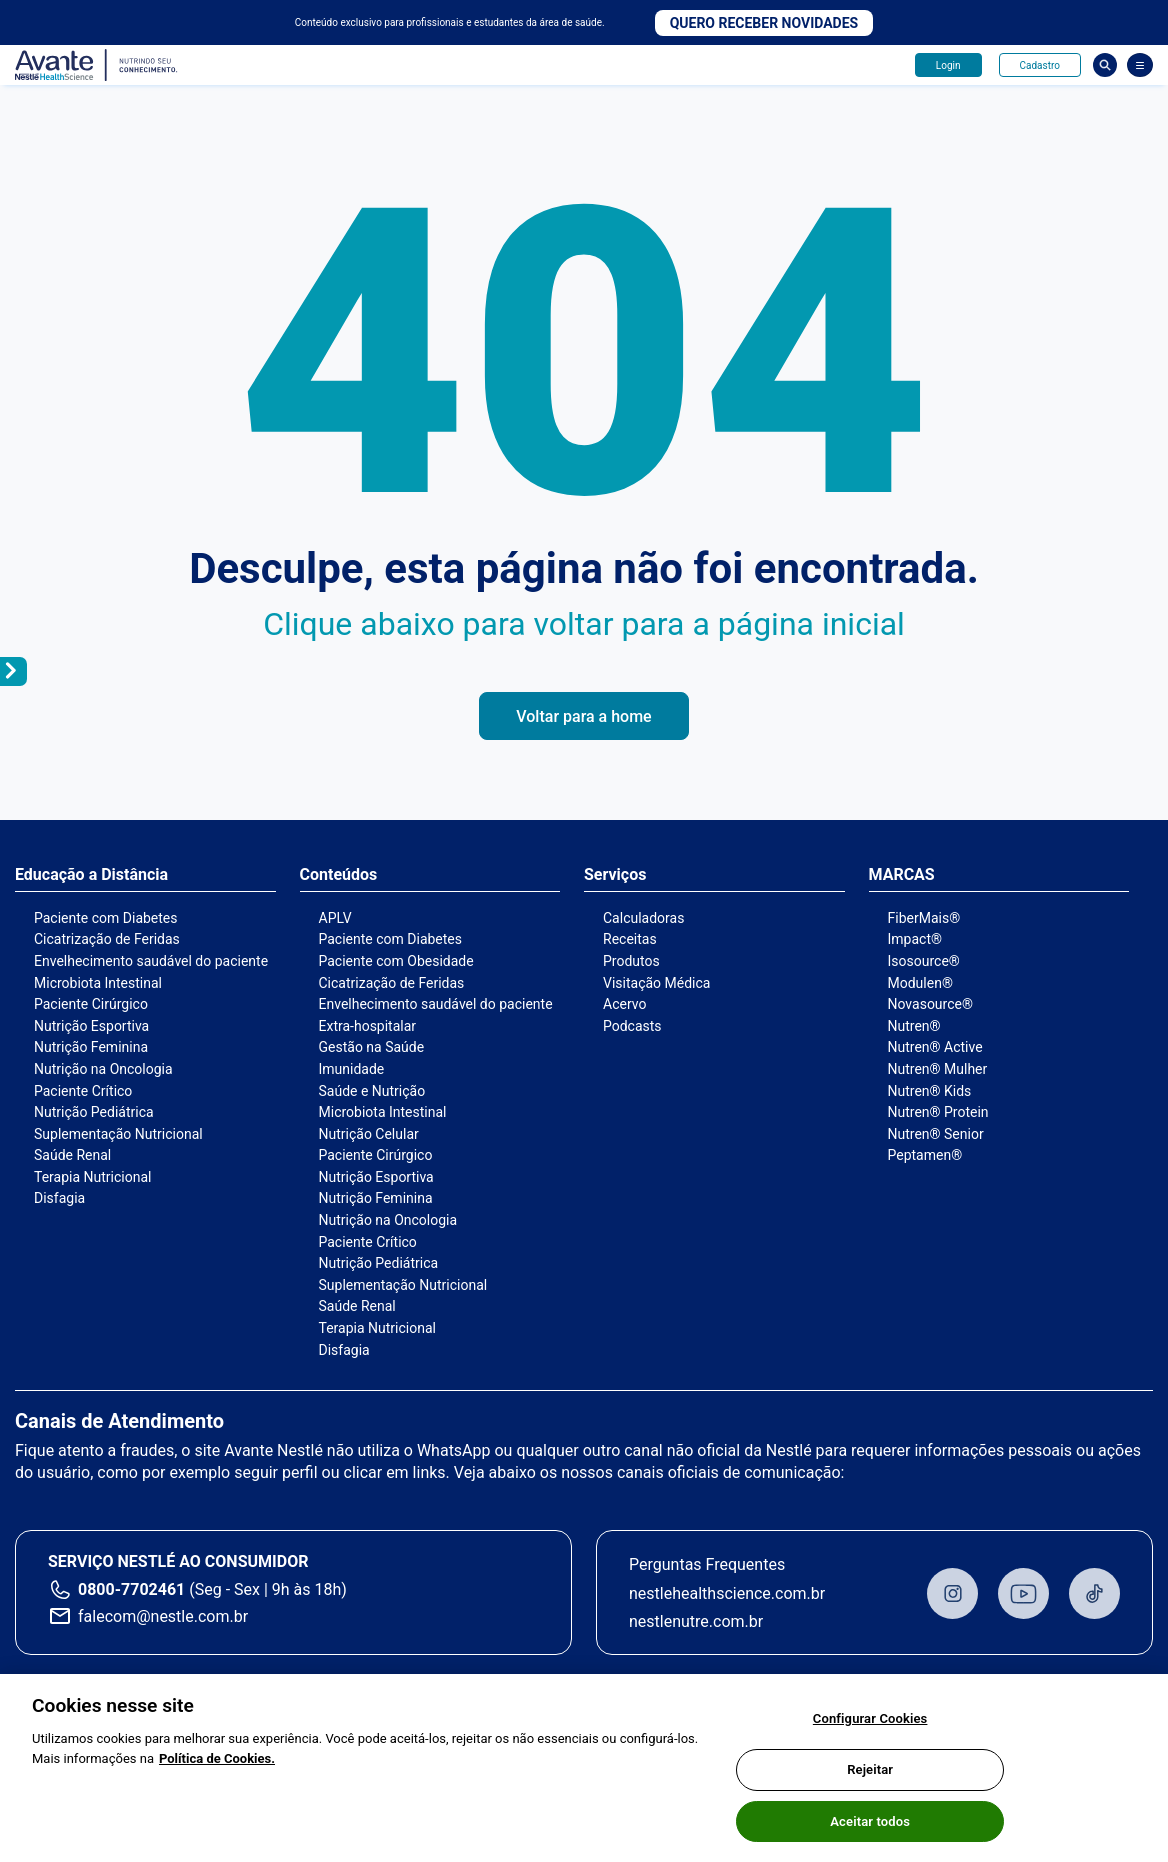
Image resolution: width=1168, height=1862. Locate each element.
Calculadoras (643, 918)
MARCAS (902, 875)
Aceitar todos (870, 1830)
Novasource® (930, 1004)
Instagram (952, 1593)
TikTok (1094, 1593)
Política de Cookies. (217, 1767)
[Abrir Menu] (1140, 65)
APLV (335, 918)
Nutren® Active (935, 1047)
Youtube (1023, 1593)
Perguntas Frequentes (707, 1564)
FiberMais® (924, 918)
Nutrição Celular (369, 1134)
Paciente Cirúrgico (91, 1004)
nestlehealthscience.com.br (727, 1593)
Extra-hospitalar (368, 1026)
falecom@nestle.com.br (163, 1616)
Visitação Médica (656, 983)
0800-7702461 (131, 1589)
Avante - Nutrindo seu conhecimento (97, 65)
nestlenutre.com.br (696, 1621)
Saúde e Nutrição (372, 1091)
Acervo (624, 1004)
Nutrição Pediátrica (94, 1112)
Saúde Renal (72, 1155)
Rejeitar (870, 1778)
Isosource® (924, 961)
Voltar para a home (583, 716)
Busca (1105, 65)
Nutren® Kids (930, 1091)
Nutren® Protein (938, 1112)
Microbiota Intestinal (98, 983)
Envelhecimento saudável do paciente (151, 961)
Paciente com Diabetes (106, 918)
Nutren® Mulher (938, 1069)
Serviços (615, 875)
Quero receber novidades (764, 23)
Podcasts (632, 1026)
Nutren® (914, 1026)
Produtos (631, 961)
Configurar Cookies (870, 1727)
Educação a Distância (91, 875)
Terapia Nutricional (92, 1177)
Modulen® (920, 983)
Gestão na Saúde (372, 1047)
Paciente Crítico (83, 1091)
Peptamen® (925, 1155)
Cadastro (1040, 65)
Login (948, 65)
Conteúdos (339, 875)
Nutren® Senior (936, 1134)
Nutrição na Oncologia (103, 1069)
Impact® (915, 939)
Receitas (630, 939)
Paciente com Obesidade (396, 961)
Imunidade (352, 1069)
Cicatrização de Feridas (107, 939)
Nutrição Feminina (91, 1047)
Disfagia (59, 1198)
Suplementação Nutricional (118, 1134)
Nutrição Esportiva (91, 1026)
